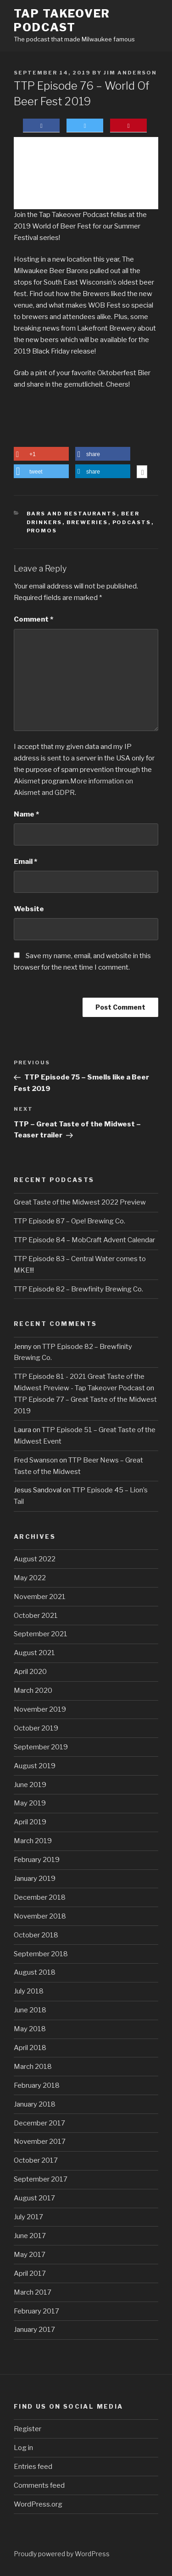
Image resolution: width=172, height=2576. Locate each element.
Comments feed (39, 2485)
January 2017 (34, 2329)
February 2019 (37, 1860)
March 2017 (32, 2292)
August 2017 (34, 2198)
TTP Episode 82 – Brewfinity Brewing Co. (78, 1289)
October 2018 (36, 1935)
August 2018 (34, 1972)
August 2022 (34, 1559)
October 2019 (36, 1728)
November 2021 (40, 1597)
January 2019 (34, 1878)
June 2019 (30, 1785)
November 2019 (40, 1709)
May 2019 (30, 1803)
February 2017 (36, 2311)
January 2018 (34, 2104)
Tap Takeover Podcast (62, 20)
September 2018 (41, 1954)
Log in (23, 2448)
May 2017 (29, 2254)
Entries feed (33, 2466)
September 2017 (40, 2179)
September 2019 (41, 1747)
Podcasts (131, 522)
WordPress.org (38, 2504)
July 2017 (28, 2217)
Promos (42, 530)
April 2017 (30, 2273)
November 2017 (40, 2141)
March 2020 (33, 1690)
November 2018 (40, 1916)
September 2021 (40, 1634)
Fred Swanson (36, 1460)
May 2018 (30, 2029)
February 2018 (37, 2085)
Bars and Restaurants (72, 513)
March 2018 (33, 2066)
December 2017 (39, 2123)
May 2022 (30, 1578)
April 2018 (30, 2048)
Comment (33, 619)
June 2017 (30, 2236)
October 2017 (36, 2160)
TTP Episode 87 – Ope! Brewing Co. (69, 1221)
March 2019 (33, 1841)
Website (29, 909)
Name (26, 814)
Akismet (27, 781)
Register (27, 2429)
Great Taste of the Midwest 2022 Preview (80, 1202)
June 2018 (30, 2010)
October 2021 (36, 1615)
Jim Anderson (130, 72)
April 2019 (30, 1822)
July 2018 (29, 1991)
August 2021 (34, 1653)
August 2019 (34, 1766)
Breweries (87, 522)
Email (25, 861)
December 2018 (40, 1897)
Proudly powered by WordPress (62, 2554)
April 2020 (30, 1672)
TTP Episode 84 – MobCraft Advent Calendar (84, 1240)
